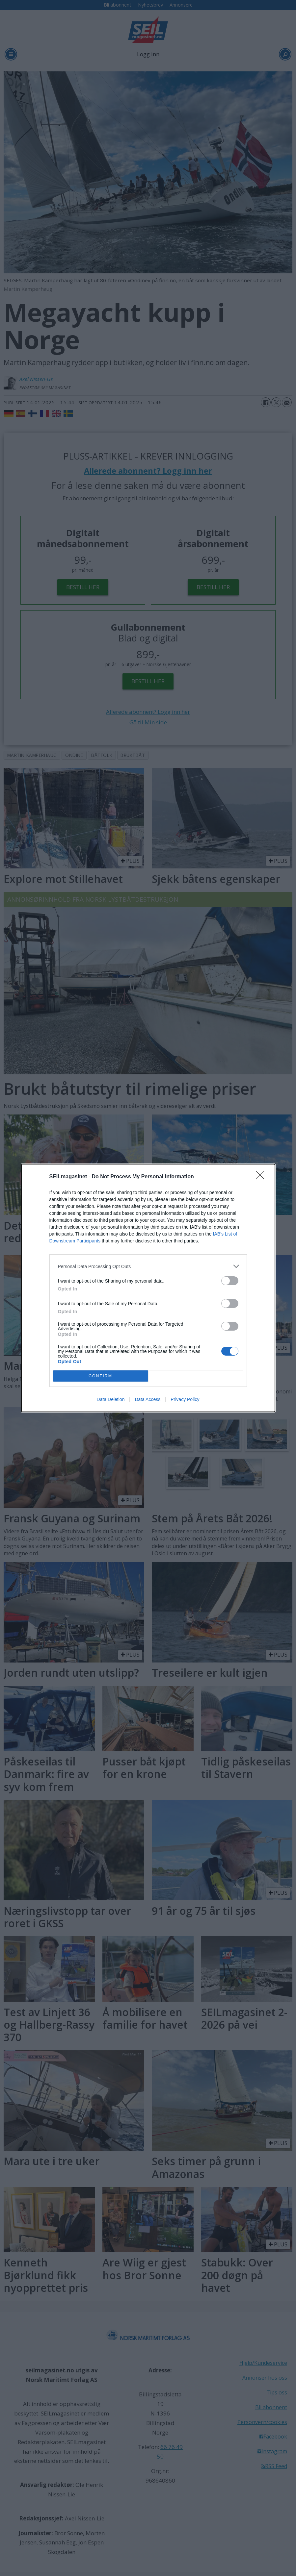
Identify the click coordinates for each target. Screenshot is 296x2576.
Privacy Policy (185, 1399)
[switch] (229, 1280)
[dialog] (148, 1288)
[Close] (262, 1177)
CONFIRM (100, 1376)
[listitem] (148, 1266)
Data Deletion (111, 1399)
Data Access (147, 1399)
